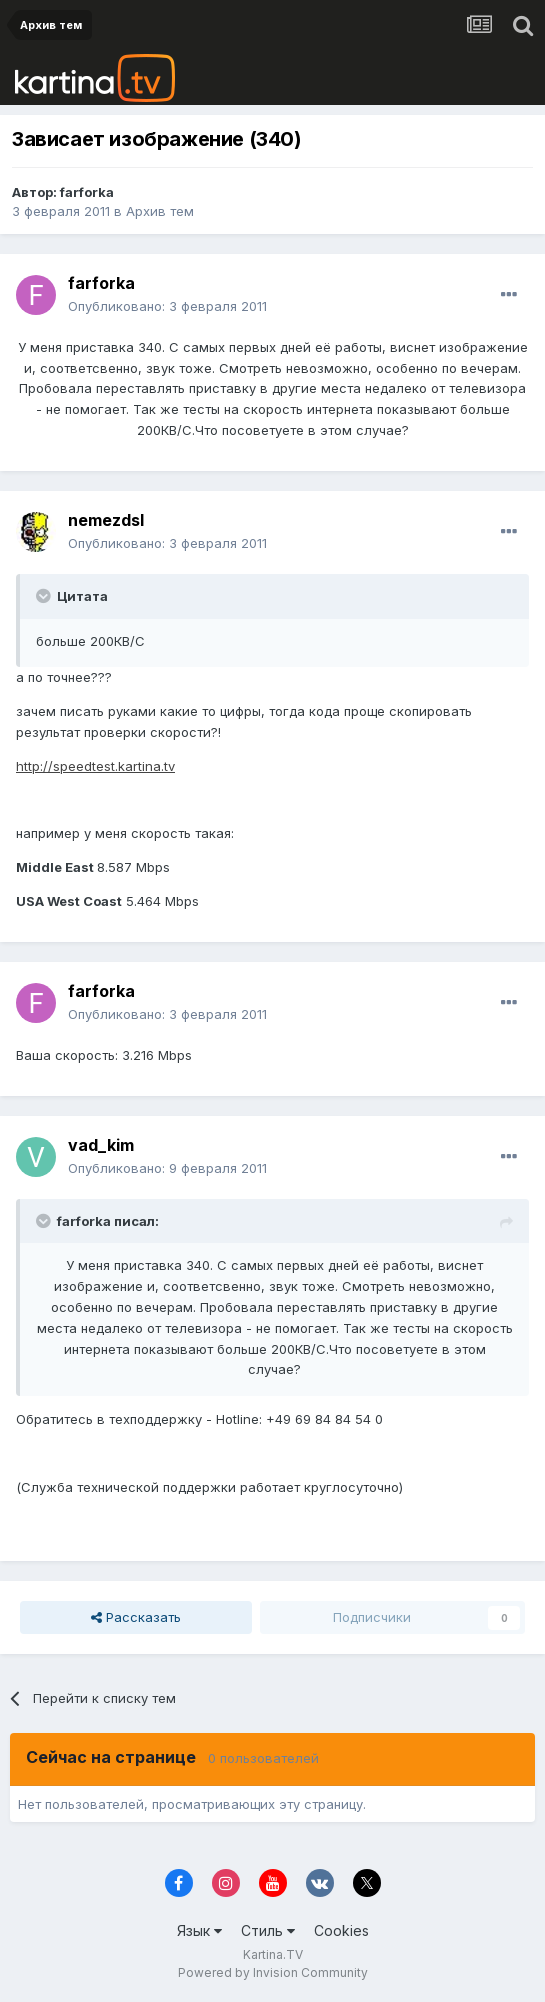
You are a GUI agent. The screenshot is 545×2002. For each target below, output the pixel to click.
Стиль (268, 1930)
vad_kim (101, 1145)
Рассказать (136, 1617)
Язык (199, 1930)
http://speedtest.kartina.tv (95, 766)
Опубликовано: (167, 306)
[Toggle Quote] (45, 596)
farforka (87, 192)
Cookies (341, 1930)
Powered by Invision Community (273, 1972)
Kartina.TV (273, 1954)
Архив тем (160, 211)
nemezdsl (106, 520)
